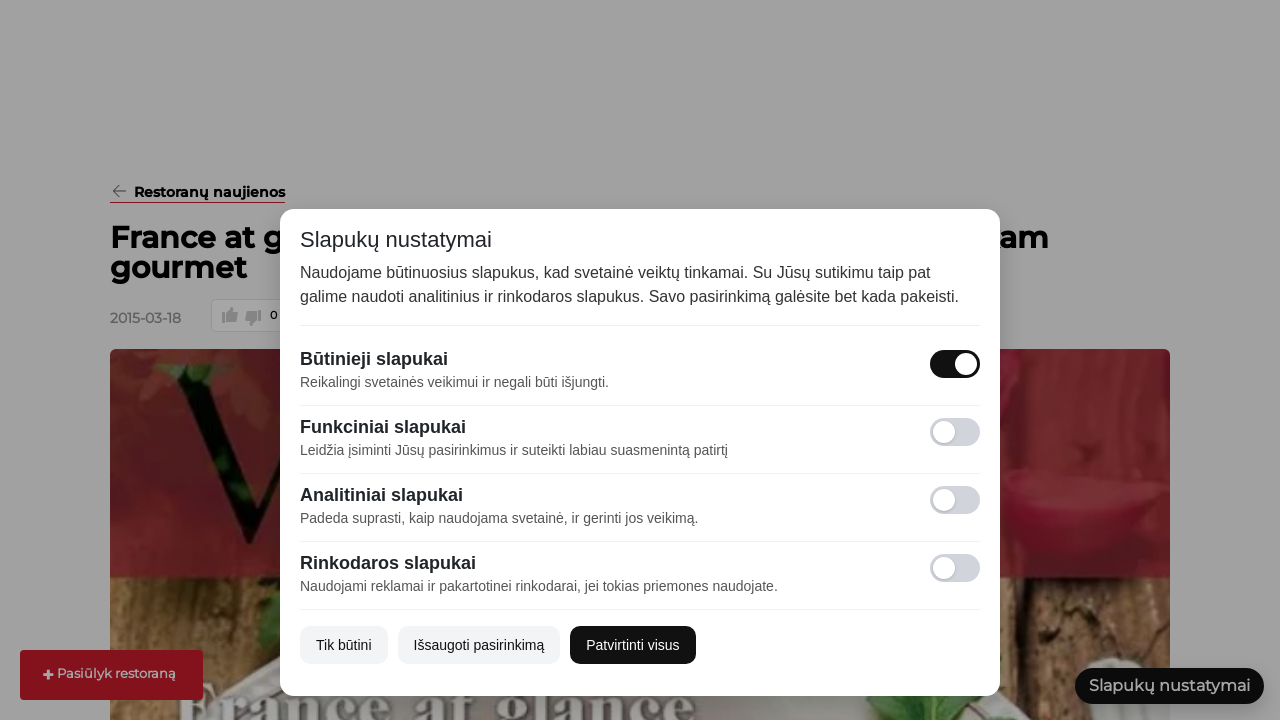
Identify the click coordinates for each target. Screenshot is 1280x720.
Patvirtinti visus (632, 645)
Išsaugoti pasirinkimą (479, 645)
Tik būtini (344, 645)
